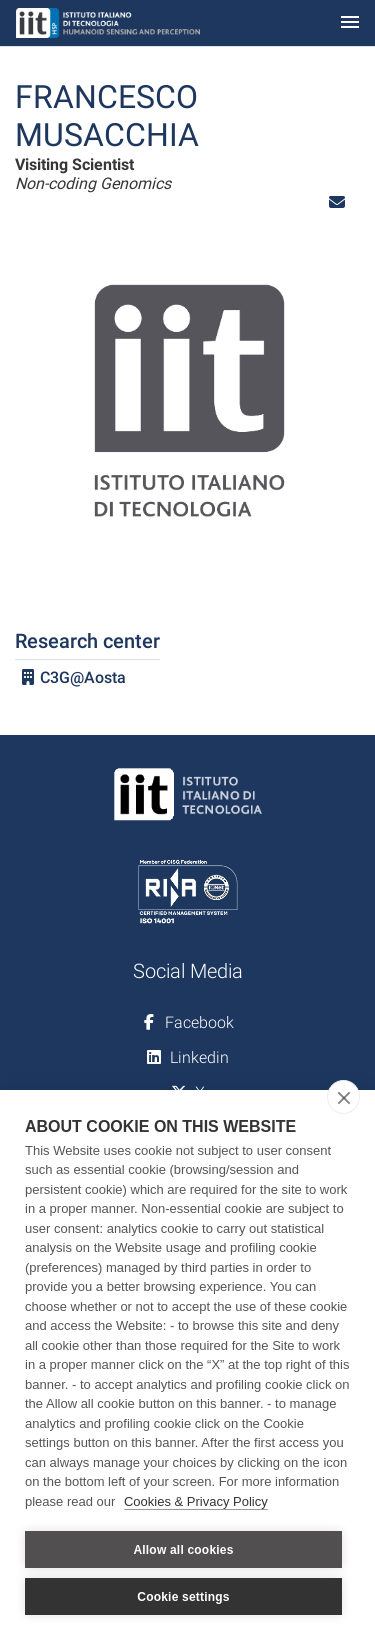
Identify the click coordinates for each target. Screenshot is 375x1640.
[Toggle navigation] (350, 23)
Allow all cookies (183, 1550)
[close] (343, 1097)
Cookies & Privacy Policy (196, 1501)
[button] (337, 202)
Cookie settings (183, 1597)
